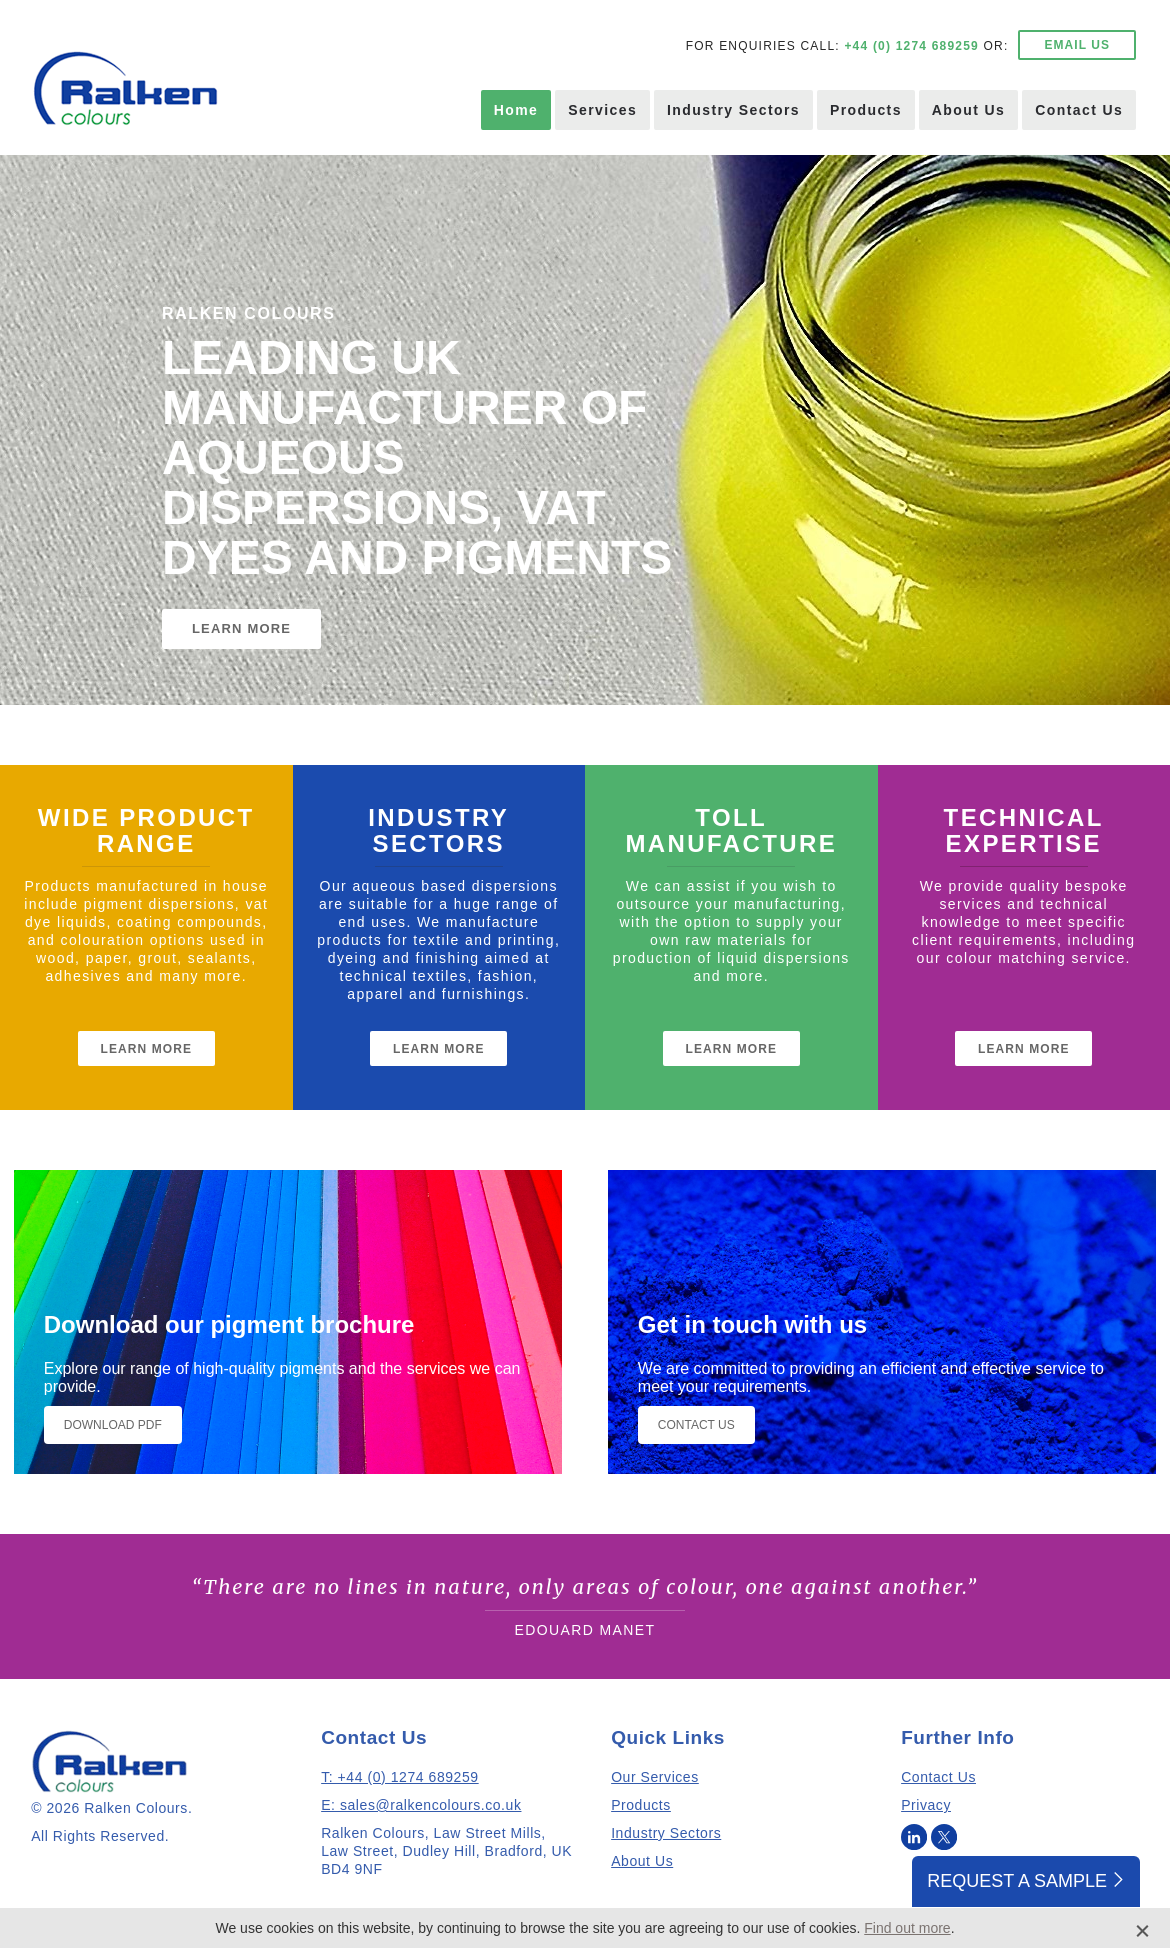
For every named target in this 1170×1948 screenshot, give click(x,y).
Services (602, 110)
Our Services (655, 1777)
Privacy (926, 1805)
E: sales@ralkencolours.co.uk (421, 1805)
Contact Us (1079, 110)
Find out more (907, 1928)
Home (516, 110)
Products (866, 110)
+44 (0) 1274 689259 (911, 46)
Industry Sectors (733, 110)
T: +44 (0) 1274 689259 (400, 1777)
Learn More (146, 1049)
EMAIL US (1077, 45)
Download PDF (113, 1425)
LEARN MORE (241, 628)
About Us (968, 110)
